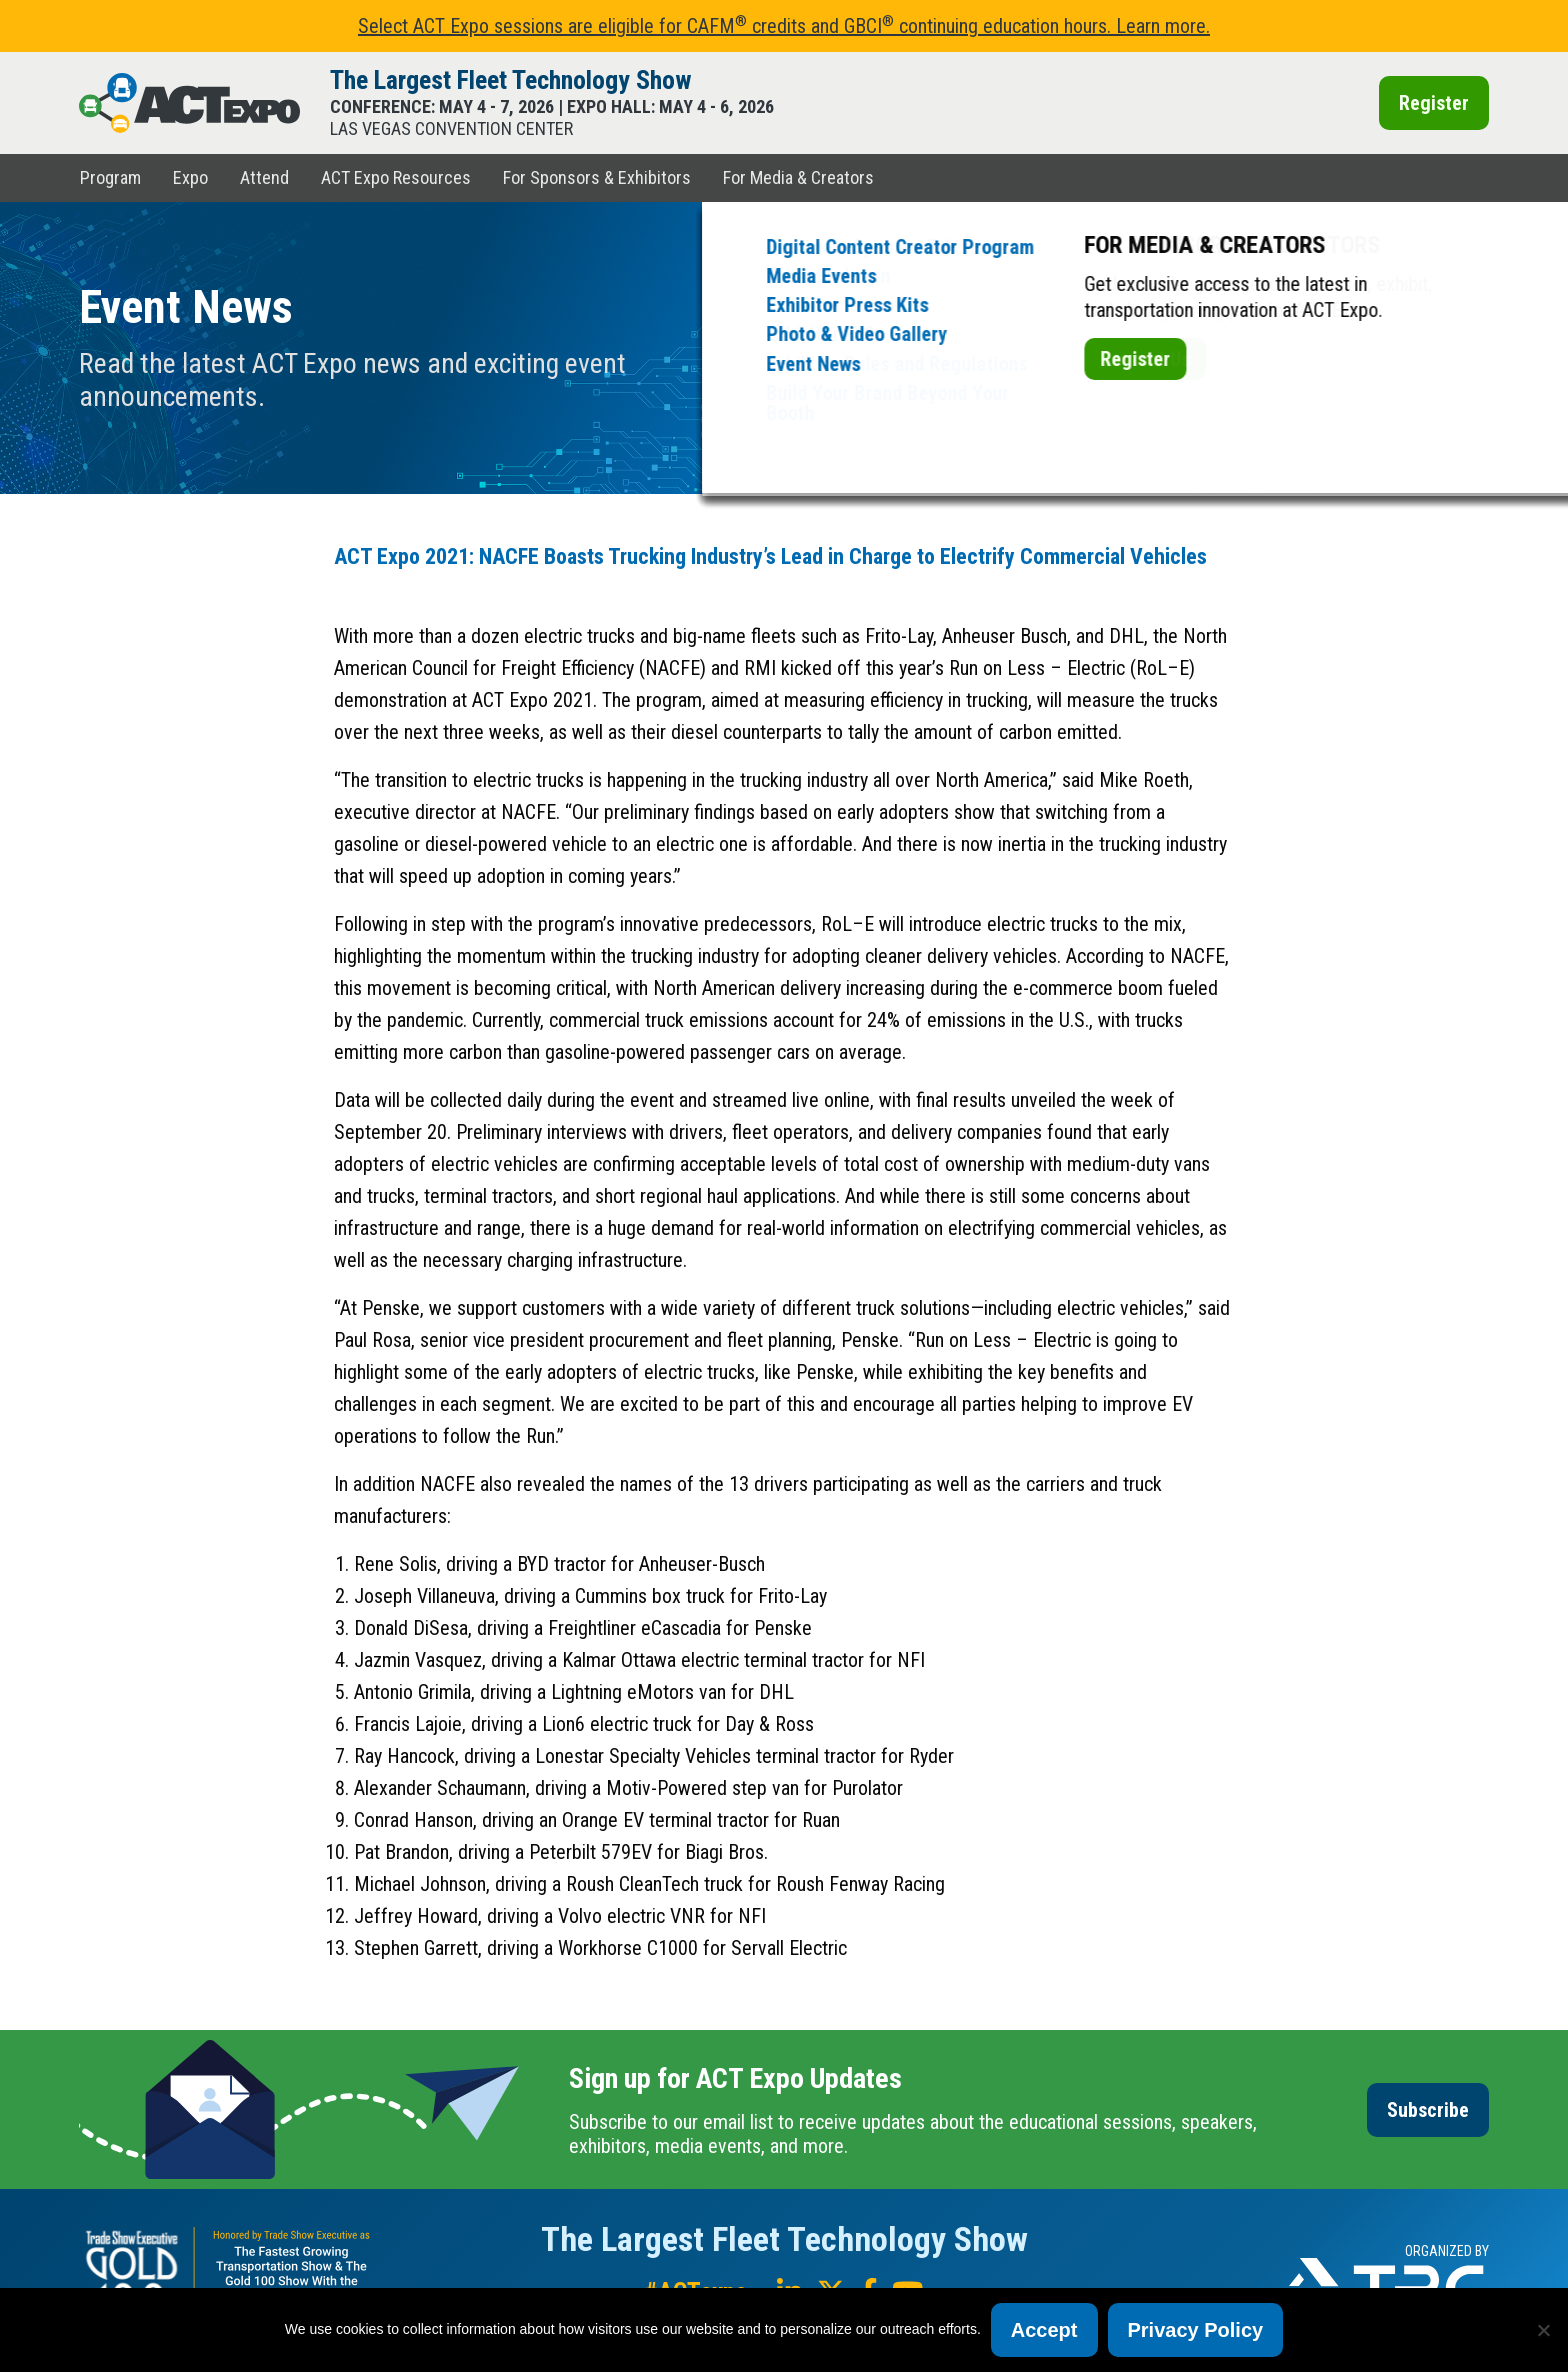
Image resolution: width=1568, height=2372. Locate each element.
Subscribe (1428, 2110)
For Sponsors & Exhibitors (597, 177)
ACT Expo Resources (396, 177)
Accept (1044, 2330)
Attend (264, 177)
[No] (1543, 2330)
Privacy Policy (1196, 2330)
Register (1434, 103)
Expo (190, 177)
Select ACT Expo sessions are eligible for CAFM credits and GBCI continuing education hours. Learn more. (784, 26)
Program (110, 177)
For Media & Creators (798, 177)
